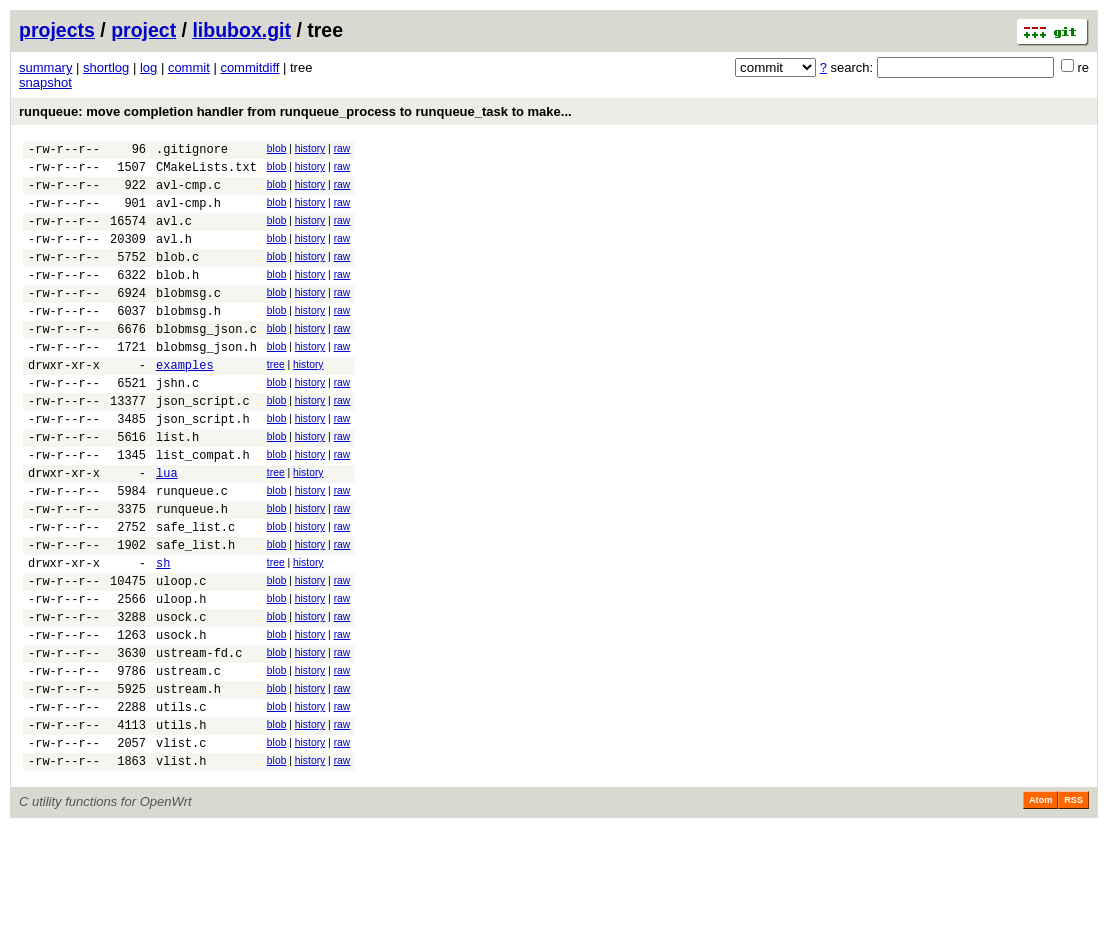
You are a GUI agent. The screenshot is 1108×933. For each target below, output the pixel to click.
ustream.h (188, 781)
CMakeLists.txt (206, 172)
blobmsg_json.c (206, 361)
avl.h (174, 256)
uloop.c (181, 655)
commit (189, 67)
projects (57, 30)
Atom (1040, 905)
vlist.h (181, 865)
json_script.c (203, 445)
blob (277, 148)
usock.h (181, 718)
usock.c (181, 697)
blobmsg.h (188, 340)
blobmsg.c (188, 319)
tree (276, 400)
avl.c (174, 235)
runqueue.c (192, 550)
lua (167, 529)
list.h (177, 487)
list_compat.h (203, 508)
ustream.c (188, 760)
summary (45, 67)
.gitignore (192, 151)
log (148, 67)
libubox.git (241, 30)
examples (185, 403)
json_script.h (203, 466)
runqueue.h (192, 571)
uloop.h (181, 676)
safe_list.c (195, 592)
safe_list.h (195, 613)
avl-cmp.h (188, 214)
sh (163, 634)
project (143, 30)
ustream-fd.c (199, 739)
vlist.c (181, 844)
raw (342, 148)
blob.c (177, 277)
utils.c (181, 802)
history (310, 148)
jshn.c (177, 424)
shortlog (106, 67)
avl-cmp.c (188, 193)
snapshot (45, 82)
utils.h (181, 823)
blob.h (177, 298)
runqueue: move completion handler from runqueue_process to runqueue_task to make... (295, 111)
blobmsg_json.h (206, 382)
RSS (1073, 905)
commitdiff (249, 67)
